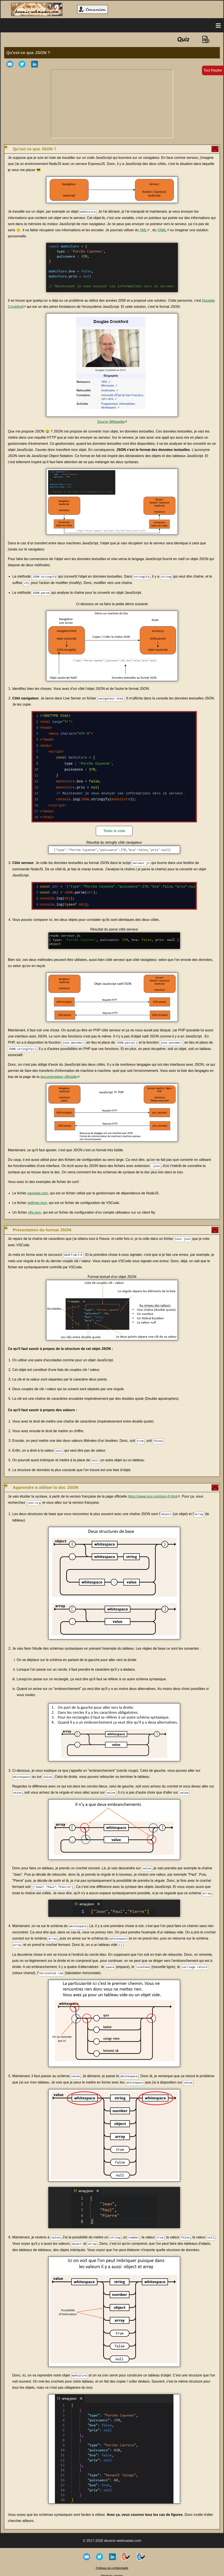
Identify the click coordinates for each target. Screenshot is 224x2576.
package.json (37, 1191)
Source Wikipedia (110, 421)
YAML (161, 230)
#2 (6, 1226)
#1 (6, 147)
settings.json (37, 1201)
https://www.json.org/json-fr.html (152, 1494)
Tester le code (114, 830)
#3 (6, 1483)
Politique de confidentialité (112, 2562)
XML (143, 230)
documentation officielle (58, 1075)
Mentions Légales (112, 2570)
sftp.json (34, 1211)
